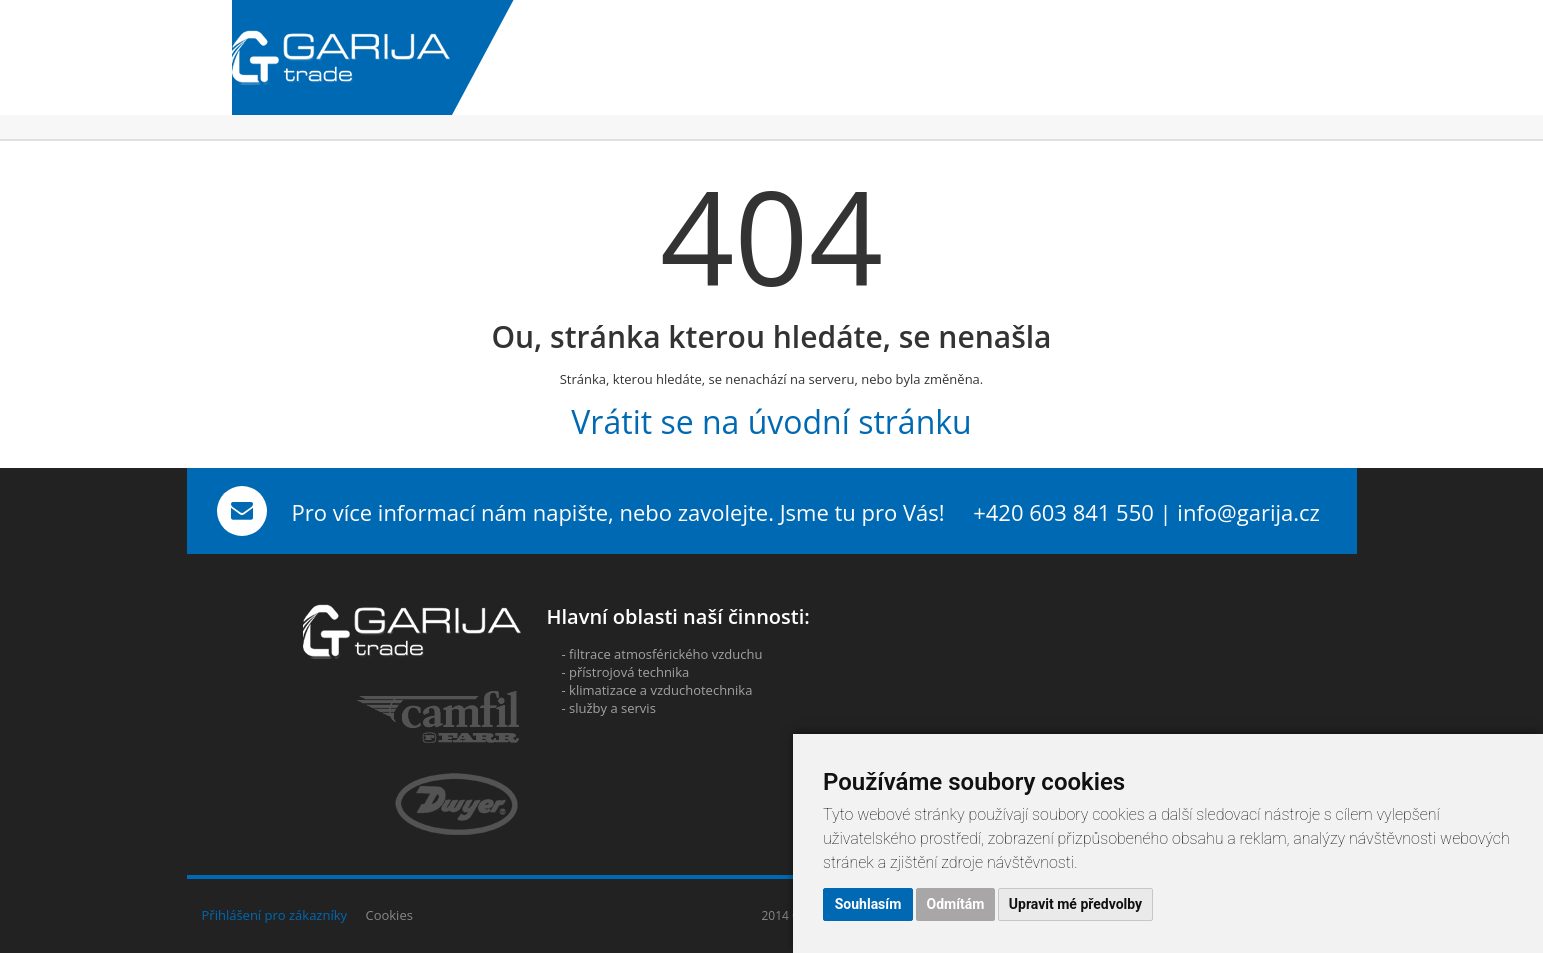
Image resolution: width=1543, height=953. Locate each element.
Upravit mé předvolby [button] (1075, 904)
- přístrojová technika (626, 672)
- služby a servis (609, 708)
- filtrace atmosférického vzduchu (662, 654)
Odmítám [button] (956, 904)
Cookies (388, 915)
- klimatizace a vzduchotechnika (657, 690)
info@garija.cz (1248, 512)
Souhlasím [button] (868, 904)
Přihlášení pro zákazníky (275, 915)
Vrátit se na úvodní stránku (771, 421)
